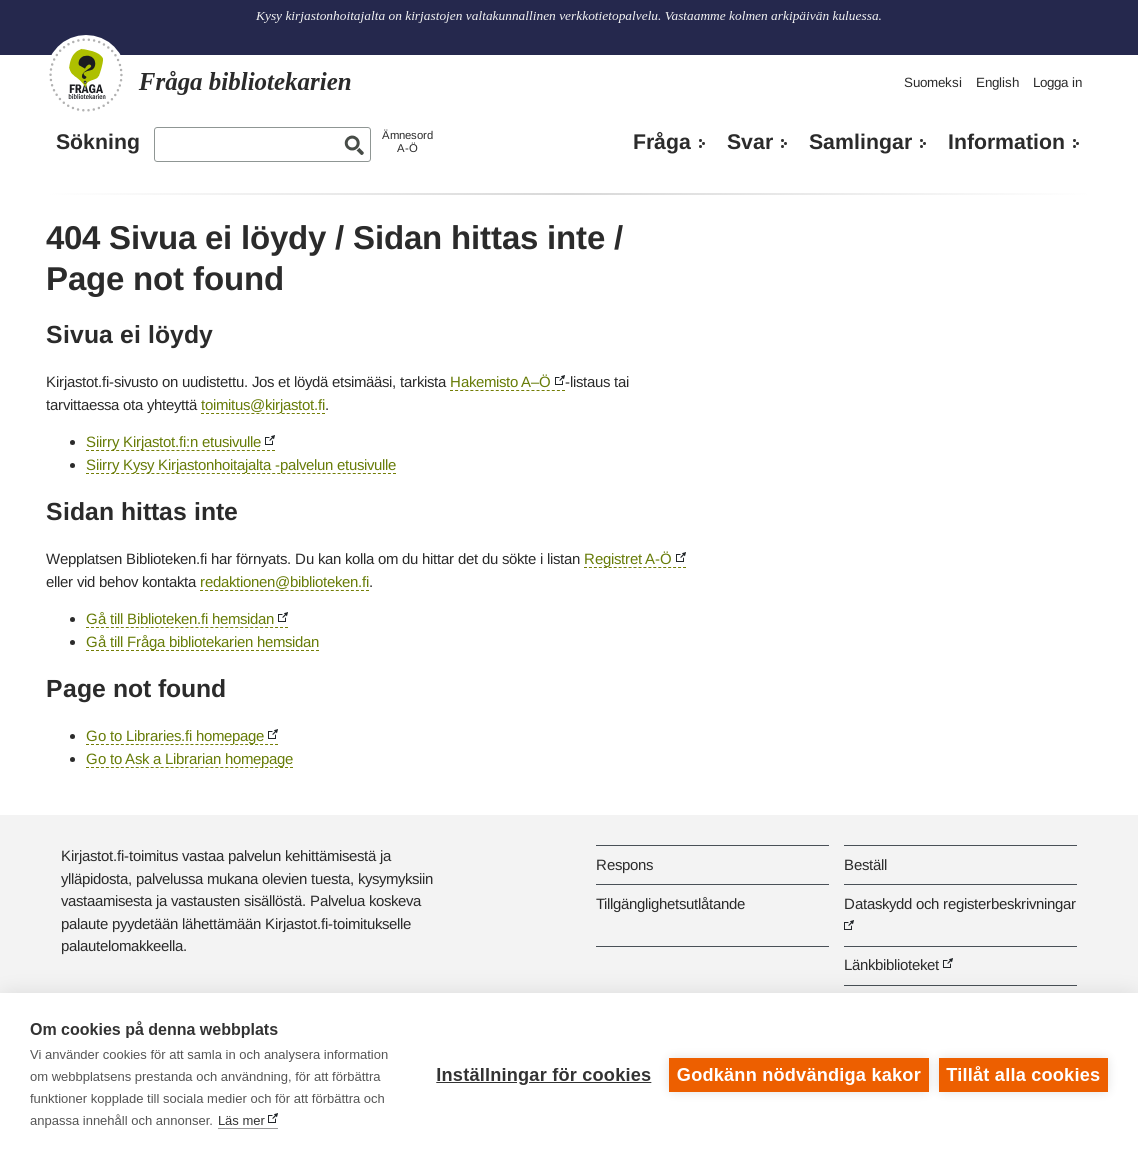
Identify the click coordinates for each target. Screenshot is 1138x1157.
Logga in (1057, 82)
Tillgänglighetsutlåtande (670, 903)
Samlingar (860, 142)
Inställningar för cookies (543, 1075)
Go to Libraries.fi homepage (175, 735)
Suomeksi (933, 82)
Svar (750, 142)
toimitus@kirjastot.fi (263, 404)
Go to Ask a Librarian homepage (189, 758)
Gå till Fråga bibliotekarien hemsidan (202, 641)
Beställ (865, 864)
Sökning (98, 142)
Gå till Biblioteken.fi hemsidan (180, 618)
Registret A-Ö (628, 558)
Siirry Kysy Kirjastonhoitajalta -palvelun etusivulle (241, 464)
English (997, 82)
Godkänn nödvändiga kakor (799, 1075)
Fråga (662, 142)
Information (1006, 142)
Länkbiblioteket (891, 964)
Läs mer (241, 1120)
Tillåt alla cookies (1023, 1075)
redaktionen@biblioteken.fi (284, 581)
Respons (624, 864)
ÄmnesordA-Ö (407, 141)
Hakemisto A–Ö (500, 381)
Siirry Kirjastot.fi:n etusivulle (173, 441)
